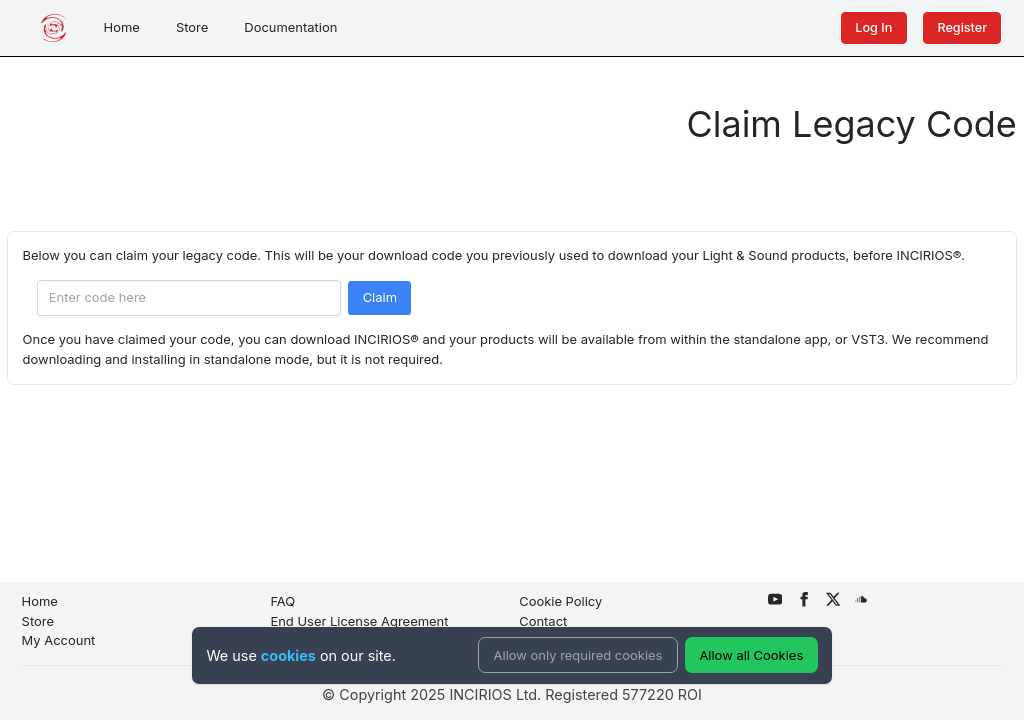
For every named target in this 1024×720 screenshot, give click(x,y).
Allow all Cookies (751, 655)
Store (192, 27)
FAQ (282, 601)
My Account (59, 640)
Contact (543, 621)
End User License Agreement (359, 621)
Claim (380, 297)
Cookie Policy (560, 601)
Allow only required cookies (578, 655)
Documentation (290, 27)
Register (962, 27)
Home (122, 27)
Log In (873, 27)
